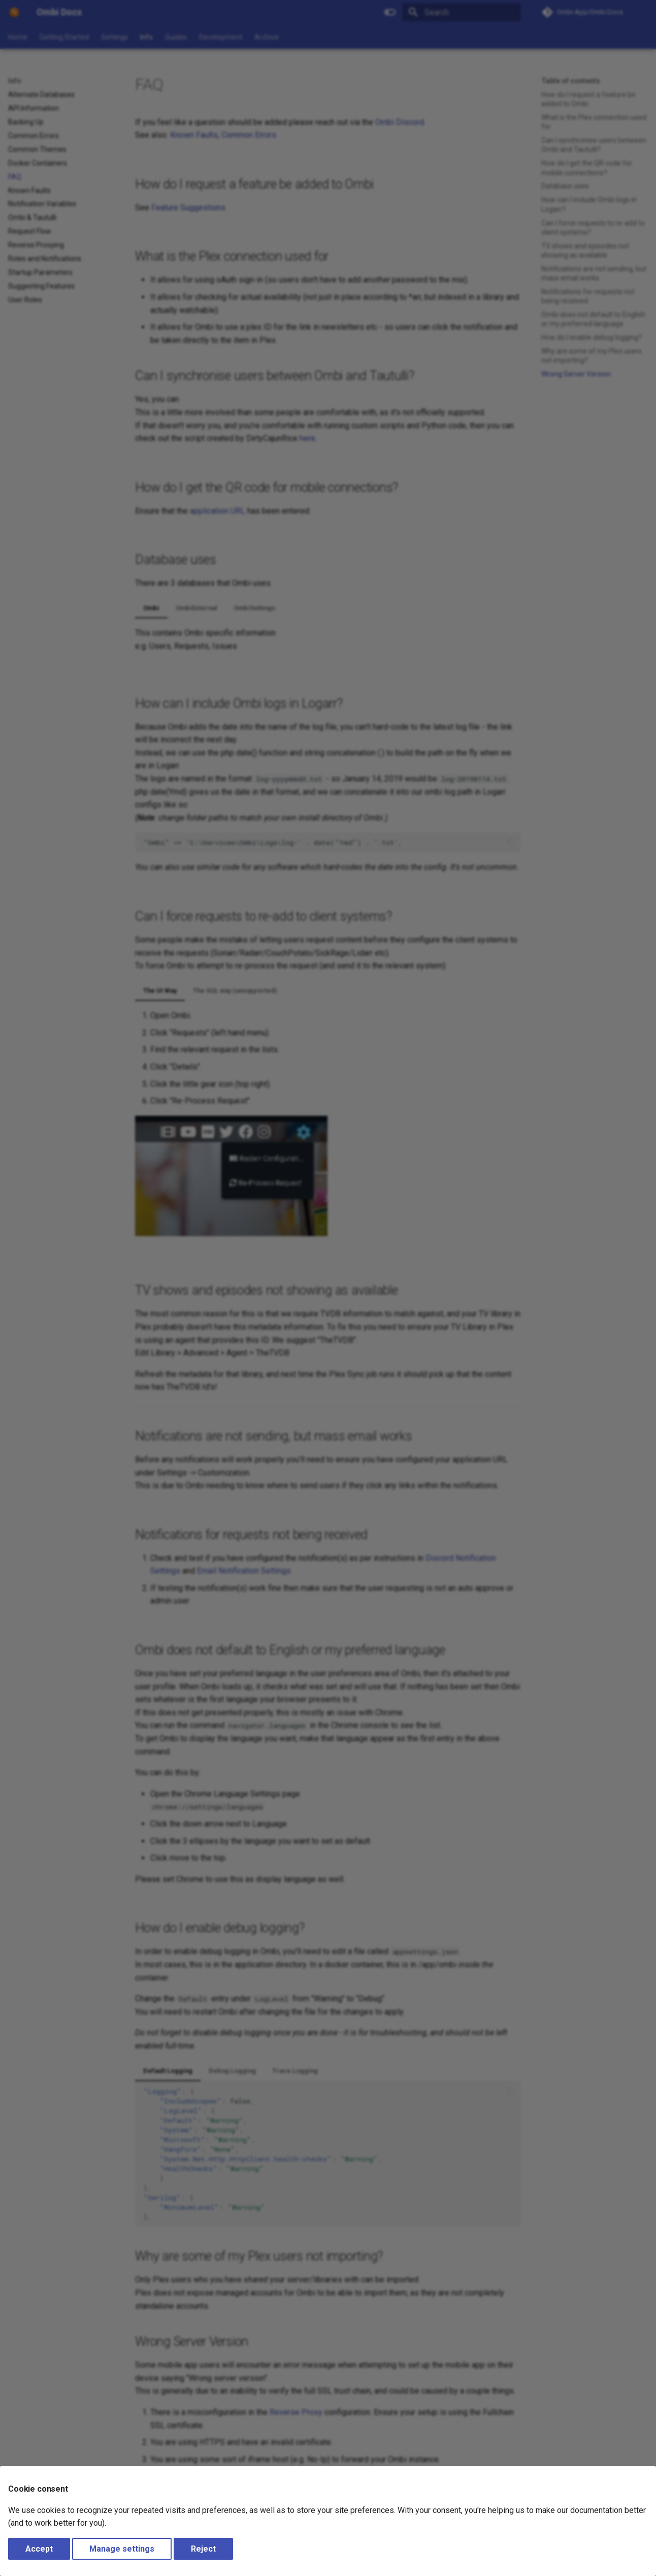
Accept (39, 2549)
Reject (203, 2549)
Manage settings (121, 2549)
